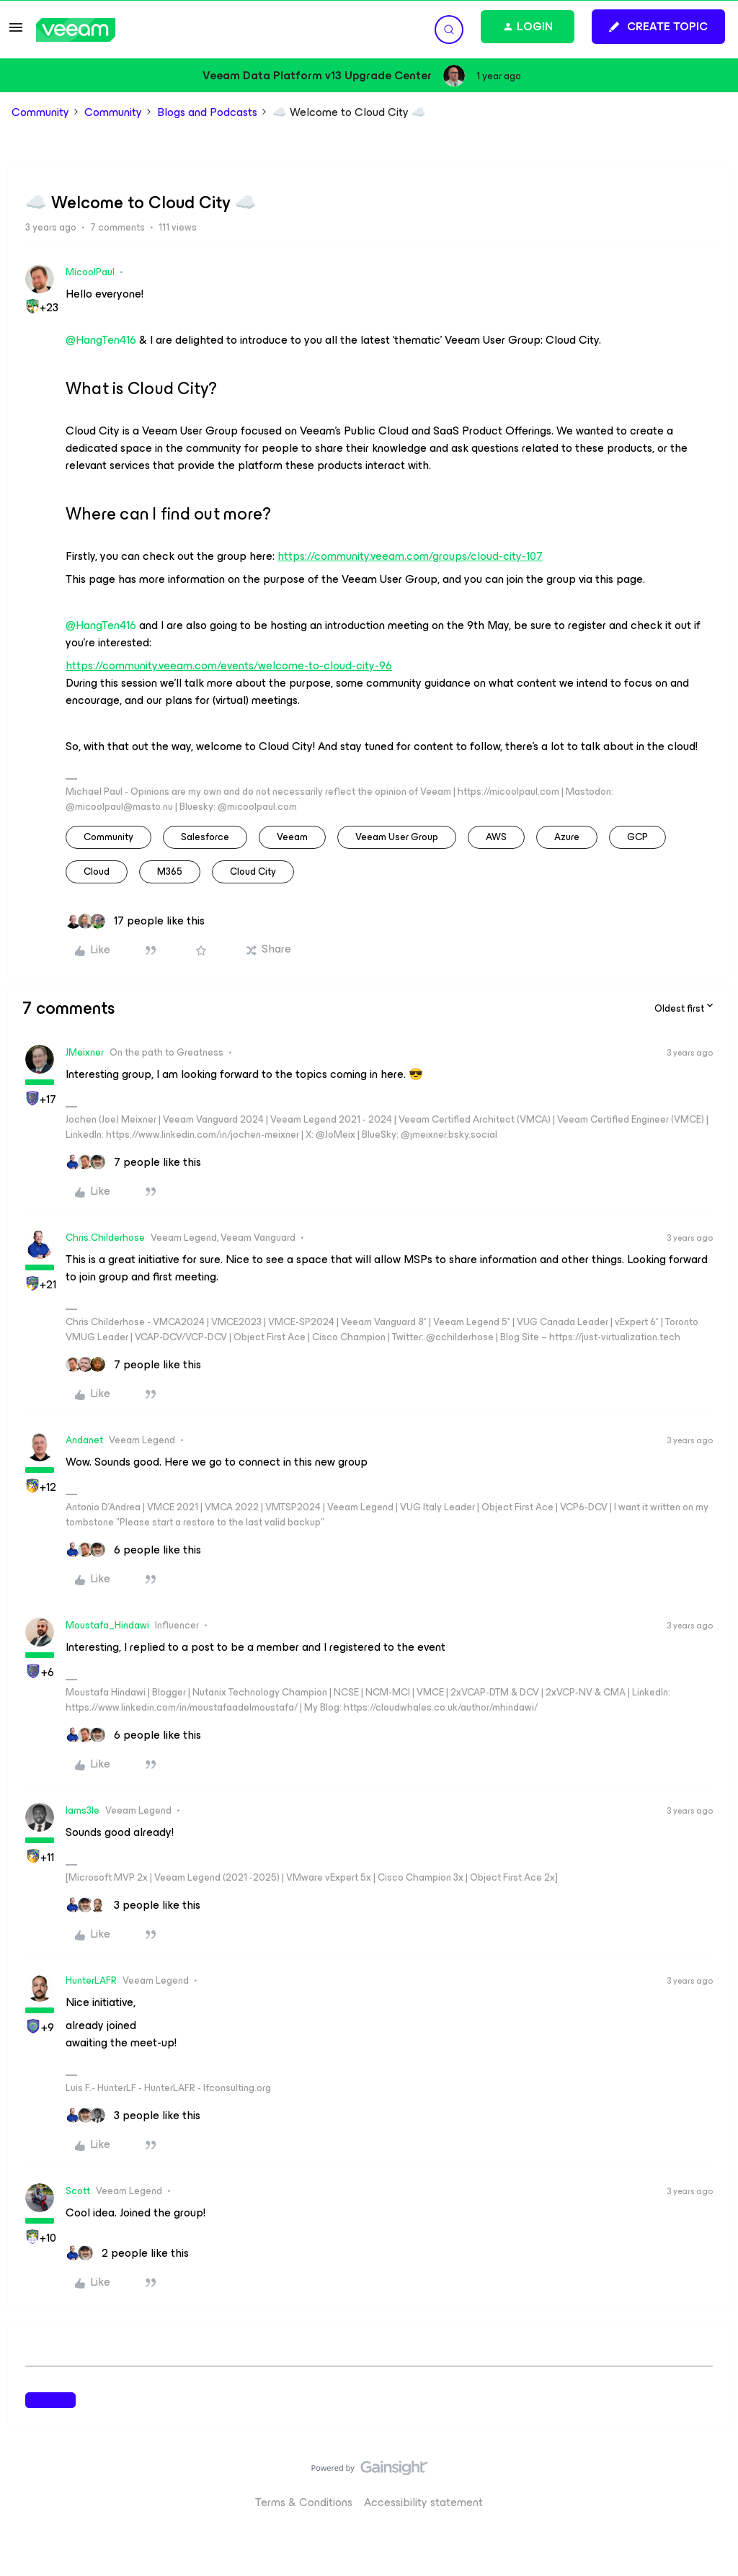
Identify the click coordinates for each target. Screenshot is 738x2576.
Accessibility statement (423, 2502)
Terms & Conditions (303, 2502)
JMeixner (85, 1052)
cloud (97, 871)
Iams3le (82, 1810)
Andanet (84, 1440)
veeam (292, 837)
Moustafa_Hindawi (107, 1625)
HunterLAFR (91, 1980)
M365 (169, 871)
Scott (78, 2190)
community (108, 837)
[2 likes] (127, 2253)
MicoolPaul (90, 272)
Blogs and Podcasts (207, 112)
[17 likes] (135, 921)
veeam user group (396, 837)
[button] (16, 32)
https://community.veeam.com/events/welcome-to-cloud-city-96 (229, 665)
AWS (496, 837)
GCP (637, 837)
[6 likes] (133, 1550)
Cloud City (253, 871)
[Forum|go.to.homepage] (75, 30)
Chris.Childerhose (105, 1237)
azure (566, 837)
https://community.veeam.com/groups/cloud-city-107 (410, 556)
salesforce (205, 837)
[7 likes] (133, 1162)
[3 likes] (133, 1905)
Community (40, 112)
